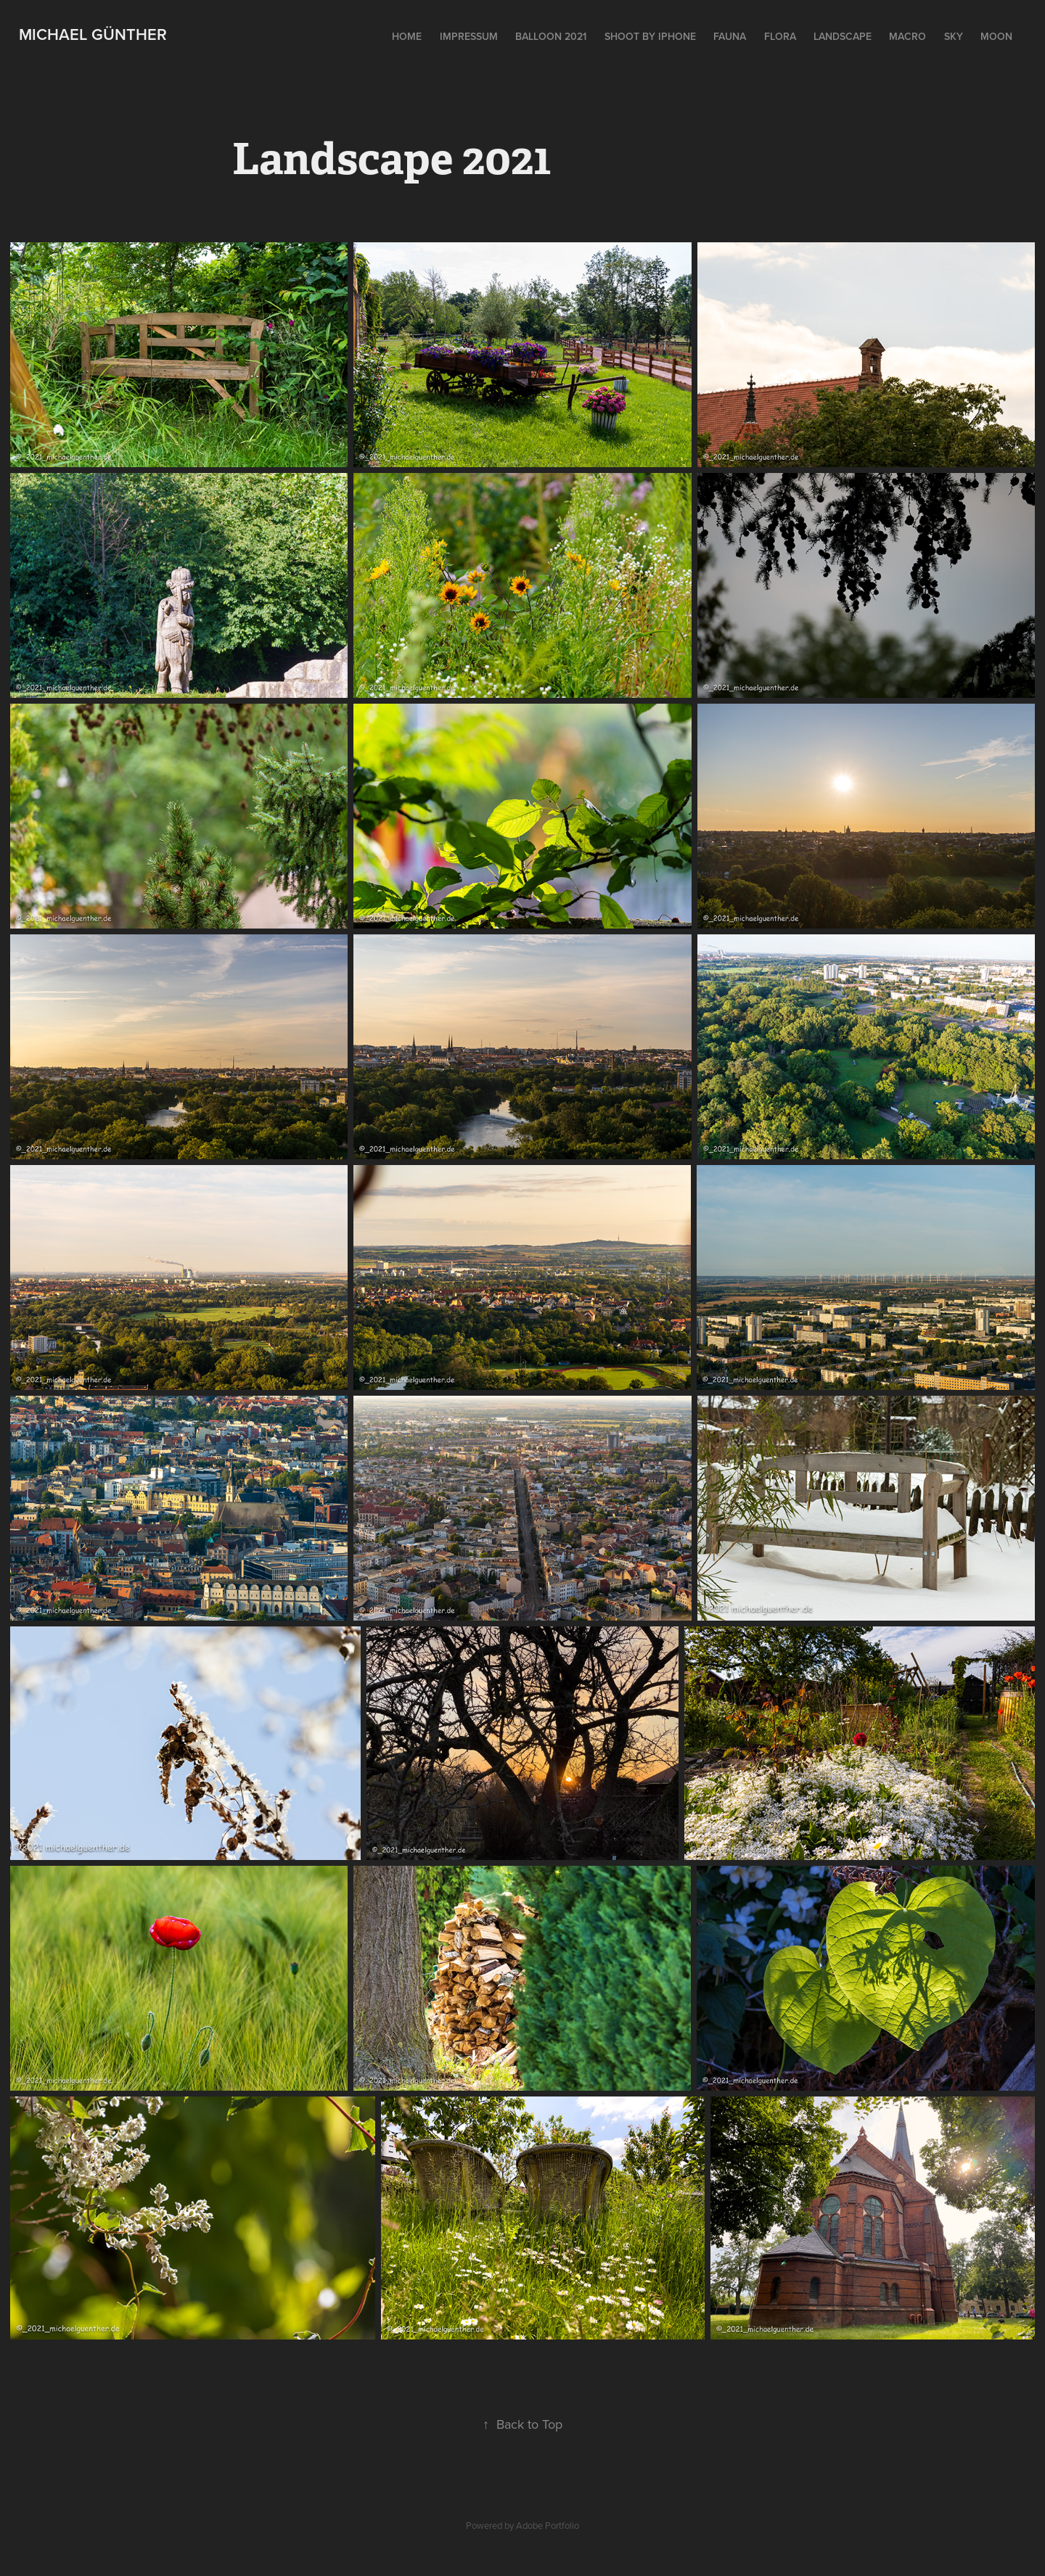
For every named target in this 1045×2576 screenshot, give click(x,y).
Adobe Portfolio (547, 2525)
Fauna (729, 36)
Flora (780, 36)
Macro (907, 36)
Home (407, 36)
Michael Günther (93, 34)
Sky (953, 36)
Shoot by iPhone (650, 36)
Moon (996, 36)
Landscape (843, 36)
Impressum (469, 36)
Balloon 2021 (550, 36)
